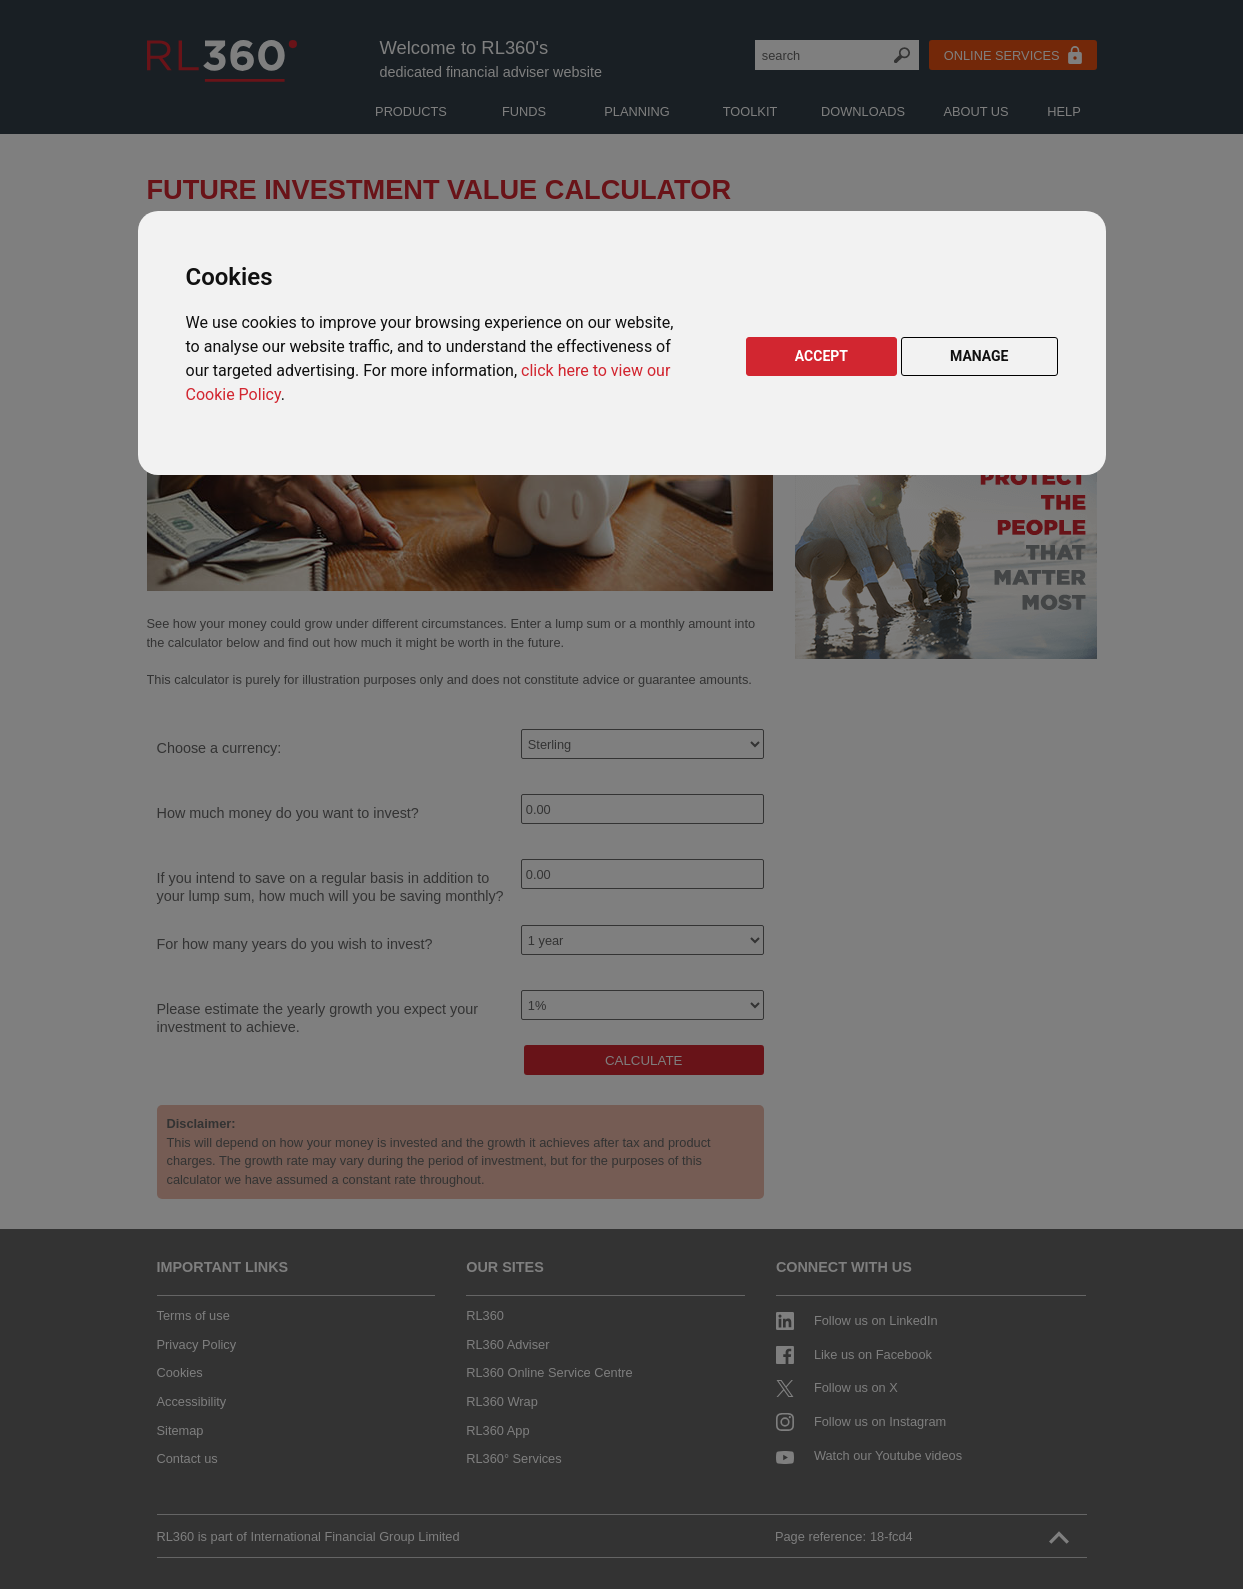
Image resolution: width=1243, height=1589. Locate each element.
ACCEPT (821, 356)
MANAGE (979, 356)
